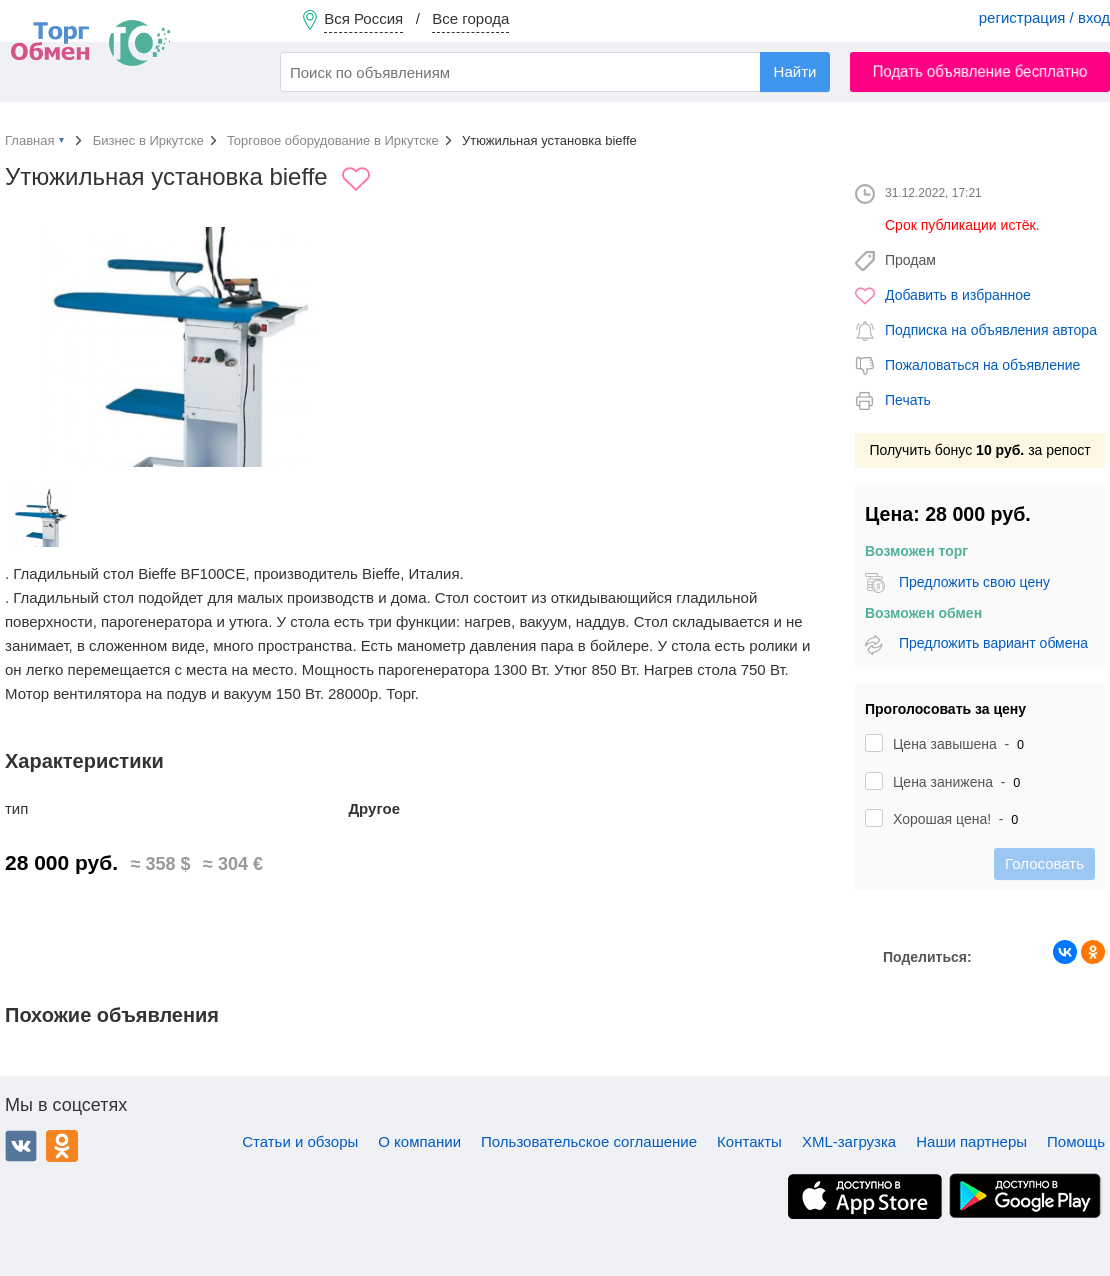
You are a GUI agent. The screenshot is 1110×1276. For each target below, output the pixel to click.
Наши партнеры (971, 1141)
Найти (795, 71)
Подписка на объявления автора (991, 330)
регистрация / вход (1044, 17)
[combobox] (555, 72)
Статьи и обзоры (300, 1141)
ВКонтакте (21, 1146)
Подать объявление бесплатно (980, 71)
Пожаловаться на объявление (982, 365)
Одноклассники (62, 1146)
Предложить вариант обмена (993, 643)
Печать (908, 400)
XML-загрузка (849, 1141)
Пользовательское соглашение (589, 1141)
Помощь (1076, 1141)
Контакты (749, 1141)
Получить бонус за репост (979, 450)
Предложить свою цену (974, 582)
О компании (419, 1141)
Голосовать (1044, 863)
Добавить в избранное (958, 295)
